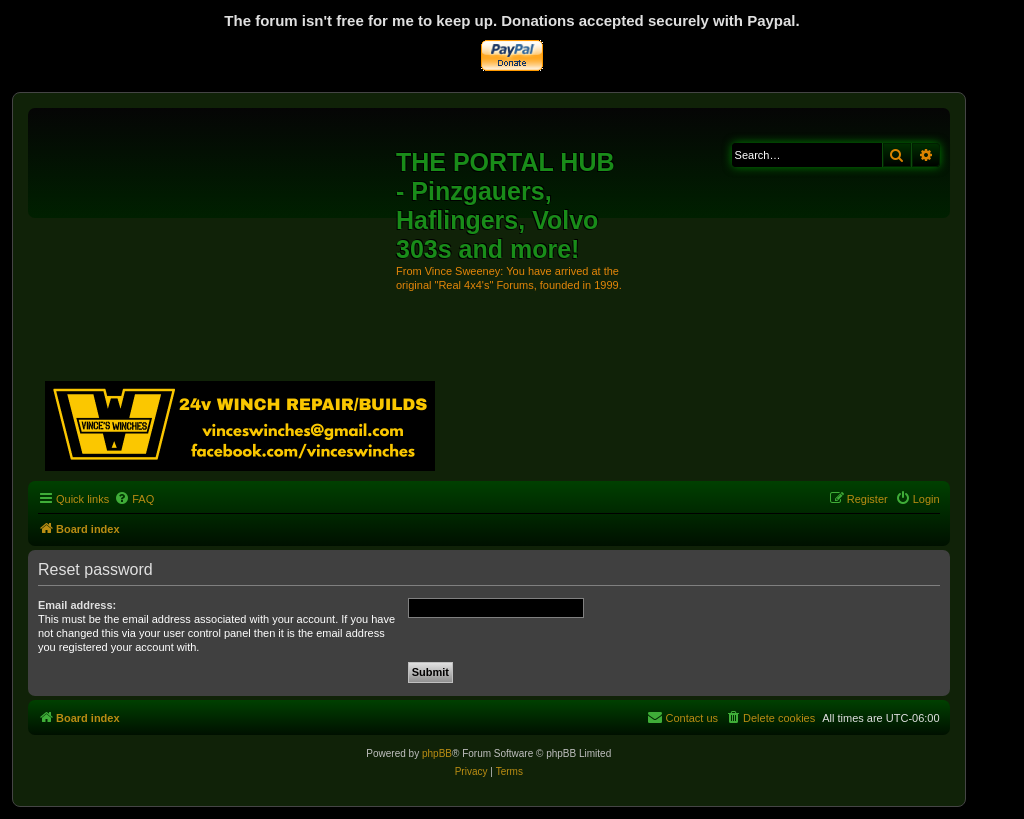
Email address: (77, 605)
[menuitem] (134, 499)
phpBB (437, 753)
